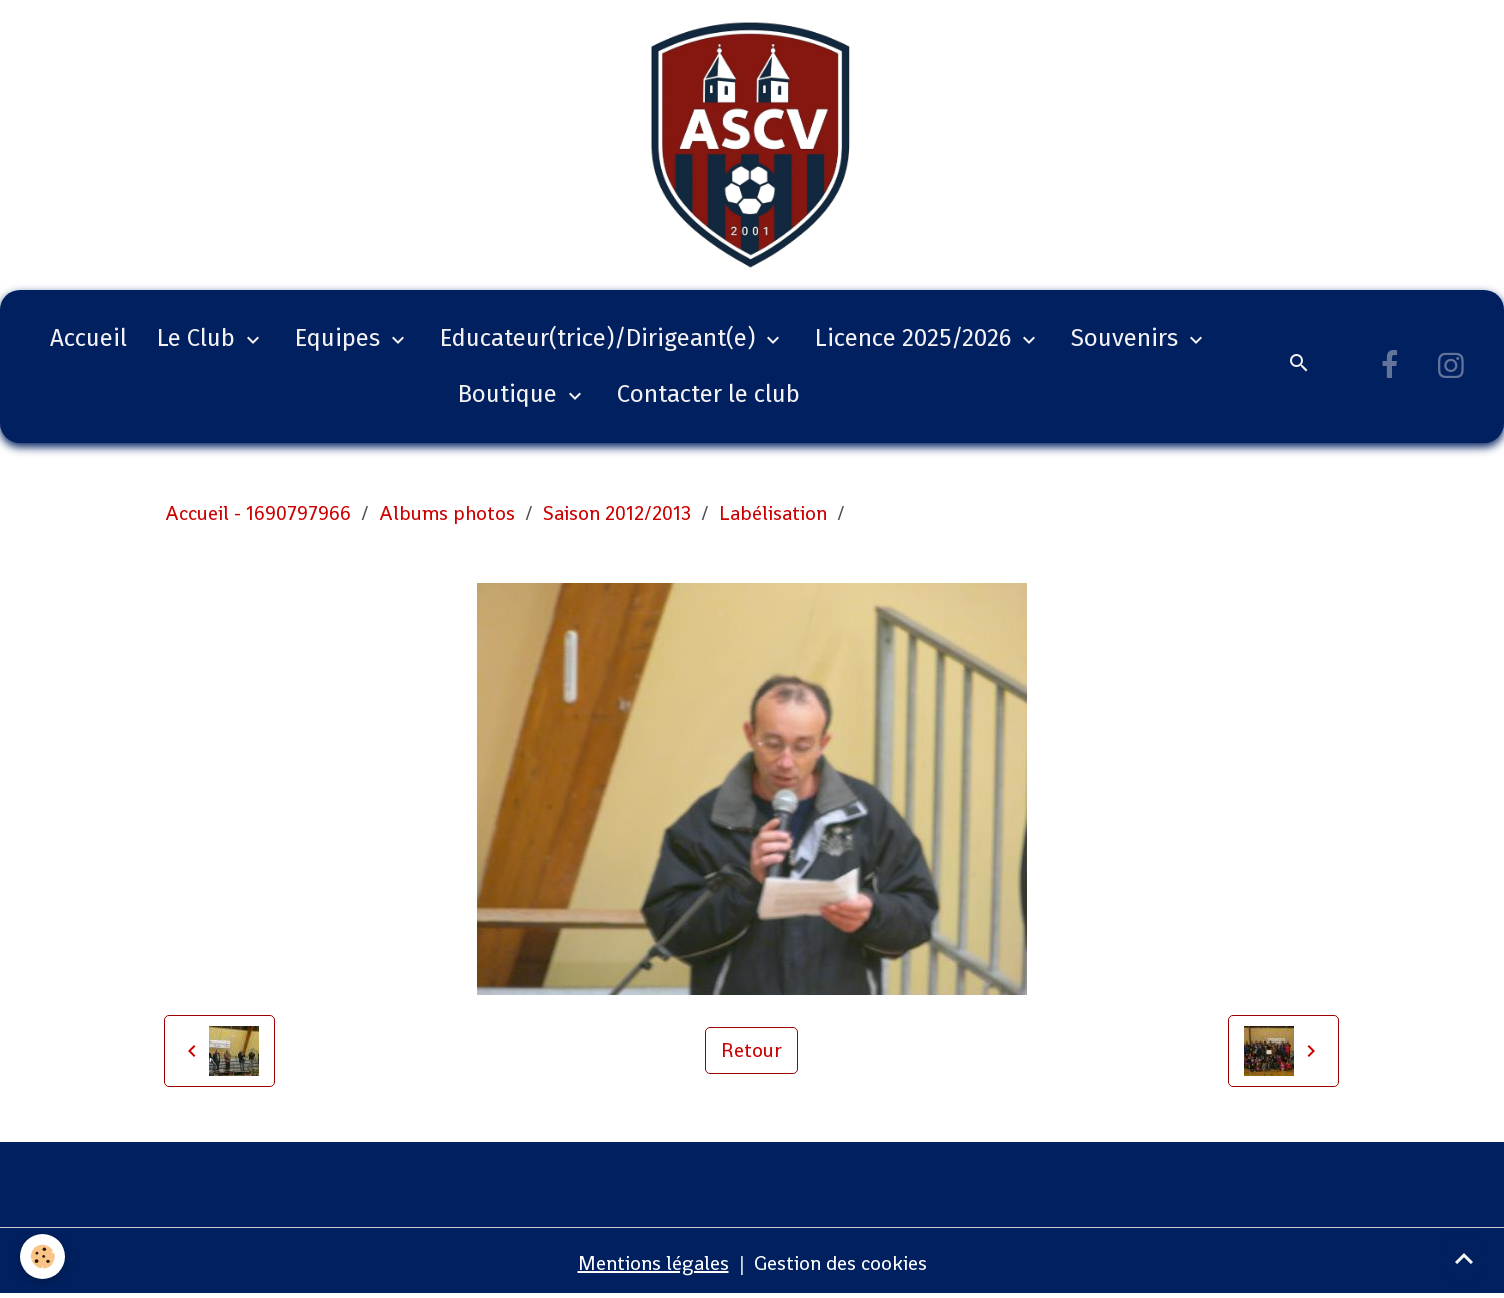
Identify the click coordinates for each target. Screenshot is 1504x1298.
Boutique (510, 394)
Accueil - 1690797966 (258, 513)
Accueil (88, 338)
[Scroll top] (1464, 1258)
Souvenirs (1127, 338)
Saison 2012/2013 (617, 513)
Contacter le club (708, 394)
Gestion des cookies (840, 1263)
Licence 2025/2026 (916, 338)
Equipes (340, 338)
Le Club (199, 338)
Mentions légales (653, 1263)
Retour (751, 1050)
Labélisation (773, 513)
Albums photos (447, 513)
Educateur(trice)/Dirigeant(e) (600, 338)
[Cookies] (42, 1256)
